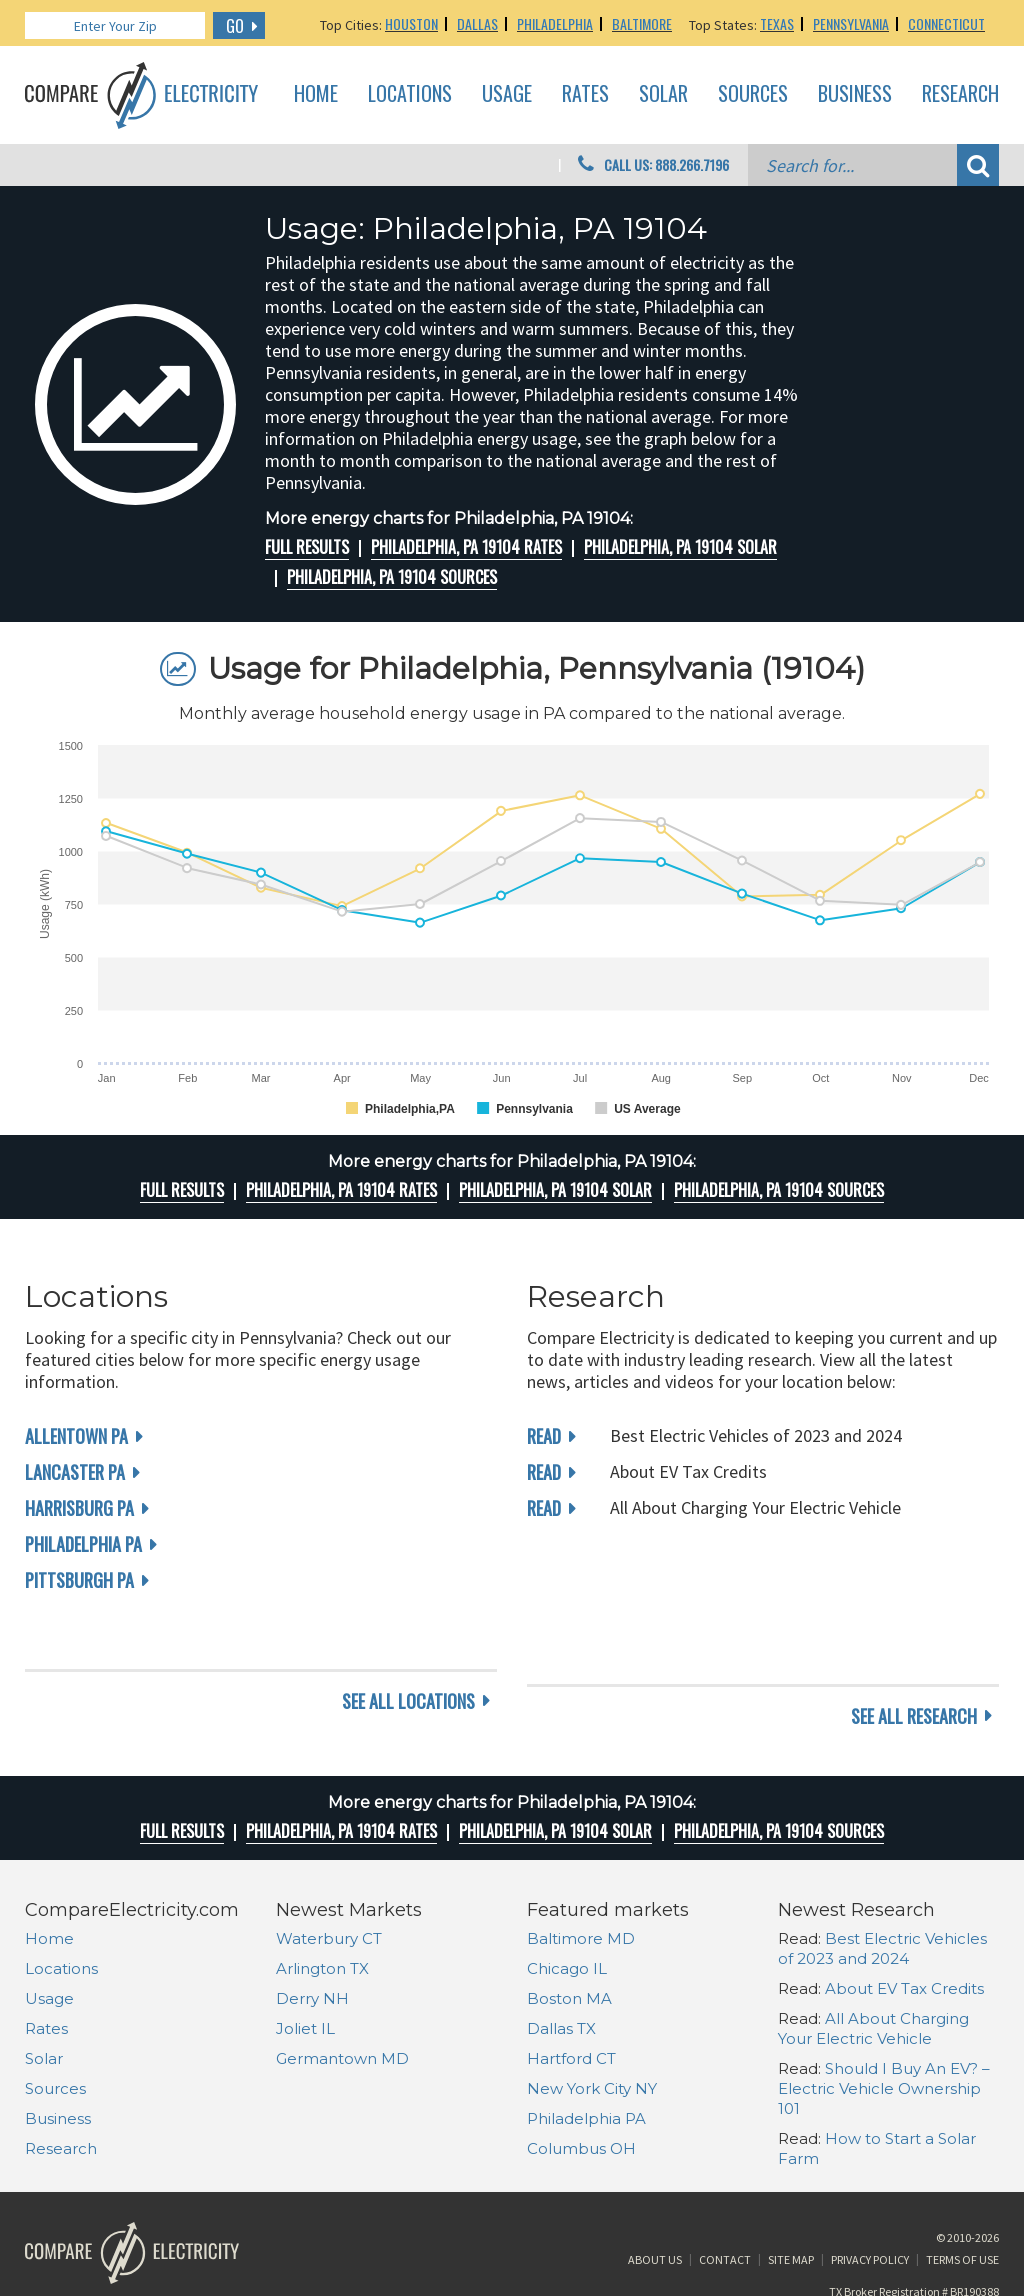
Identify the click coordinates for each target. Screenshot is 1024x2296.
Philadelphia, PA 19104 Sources (392, 577)
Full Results (307, 547)
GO (235, 26)
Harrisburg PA (79, 1508)
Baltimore (642, 23)
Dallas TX (561, 1973)
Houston (411, 23)
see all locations (408, 1661)
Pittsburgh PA (79, 1580)
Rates (585, 94)
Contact (725, 2219)
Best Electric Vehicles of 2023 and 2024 (882, 1893)
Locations (410, 94)
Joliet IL (305, 1973)
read (544, 1436)
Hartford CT (571, 2003)
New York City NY (592, 2033)
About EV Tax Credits (904, 1933)
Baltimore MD (581, 1883)
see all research (914, 1661)
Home (316, 94)
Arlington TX (322, 1913)
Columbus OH (581, 2093)
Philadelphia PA (83, 1544)
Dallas (477, 23)
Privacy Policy (870, 2219)
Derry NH (312, 1943)
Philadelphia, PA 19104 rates (466, 547)
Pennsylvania (851, 23)
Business (855, 94)
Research (960, 94)
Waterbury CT (329, 1883)
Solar (663, 94)
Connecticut (946, 23)
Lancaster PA (75, 1472)
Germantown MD (342, 2003)
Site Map (791, 2219)
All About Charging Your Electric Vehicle (873, 1973)
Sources (753, 94)
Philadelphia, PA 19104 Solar (680, 547)
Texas (777, 23)
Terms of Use (962, 2219)
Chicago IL (567, 1913)
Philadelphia (555, 23)
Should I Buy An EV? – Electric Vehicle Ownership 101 (884, 2033)
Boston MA (569, 1943)
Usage (507, 94)
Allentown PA (76, 1436)
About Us (655, 2219)
